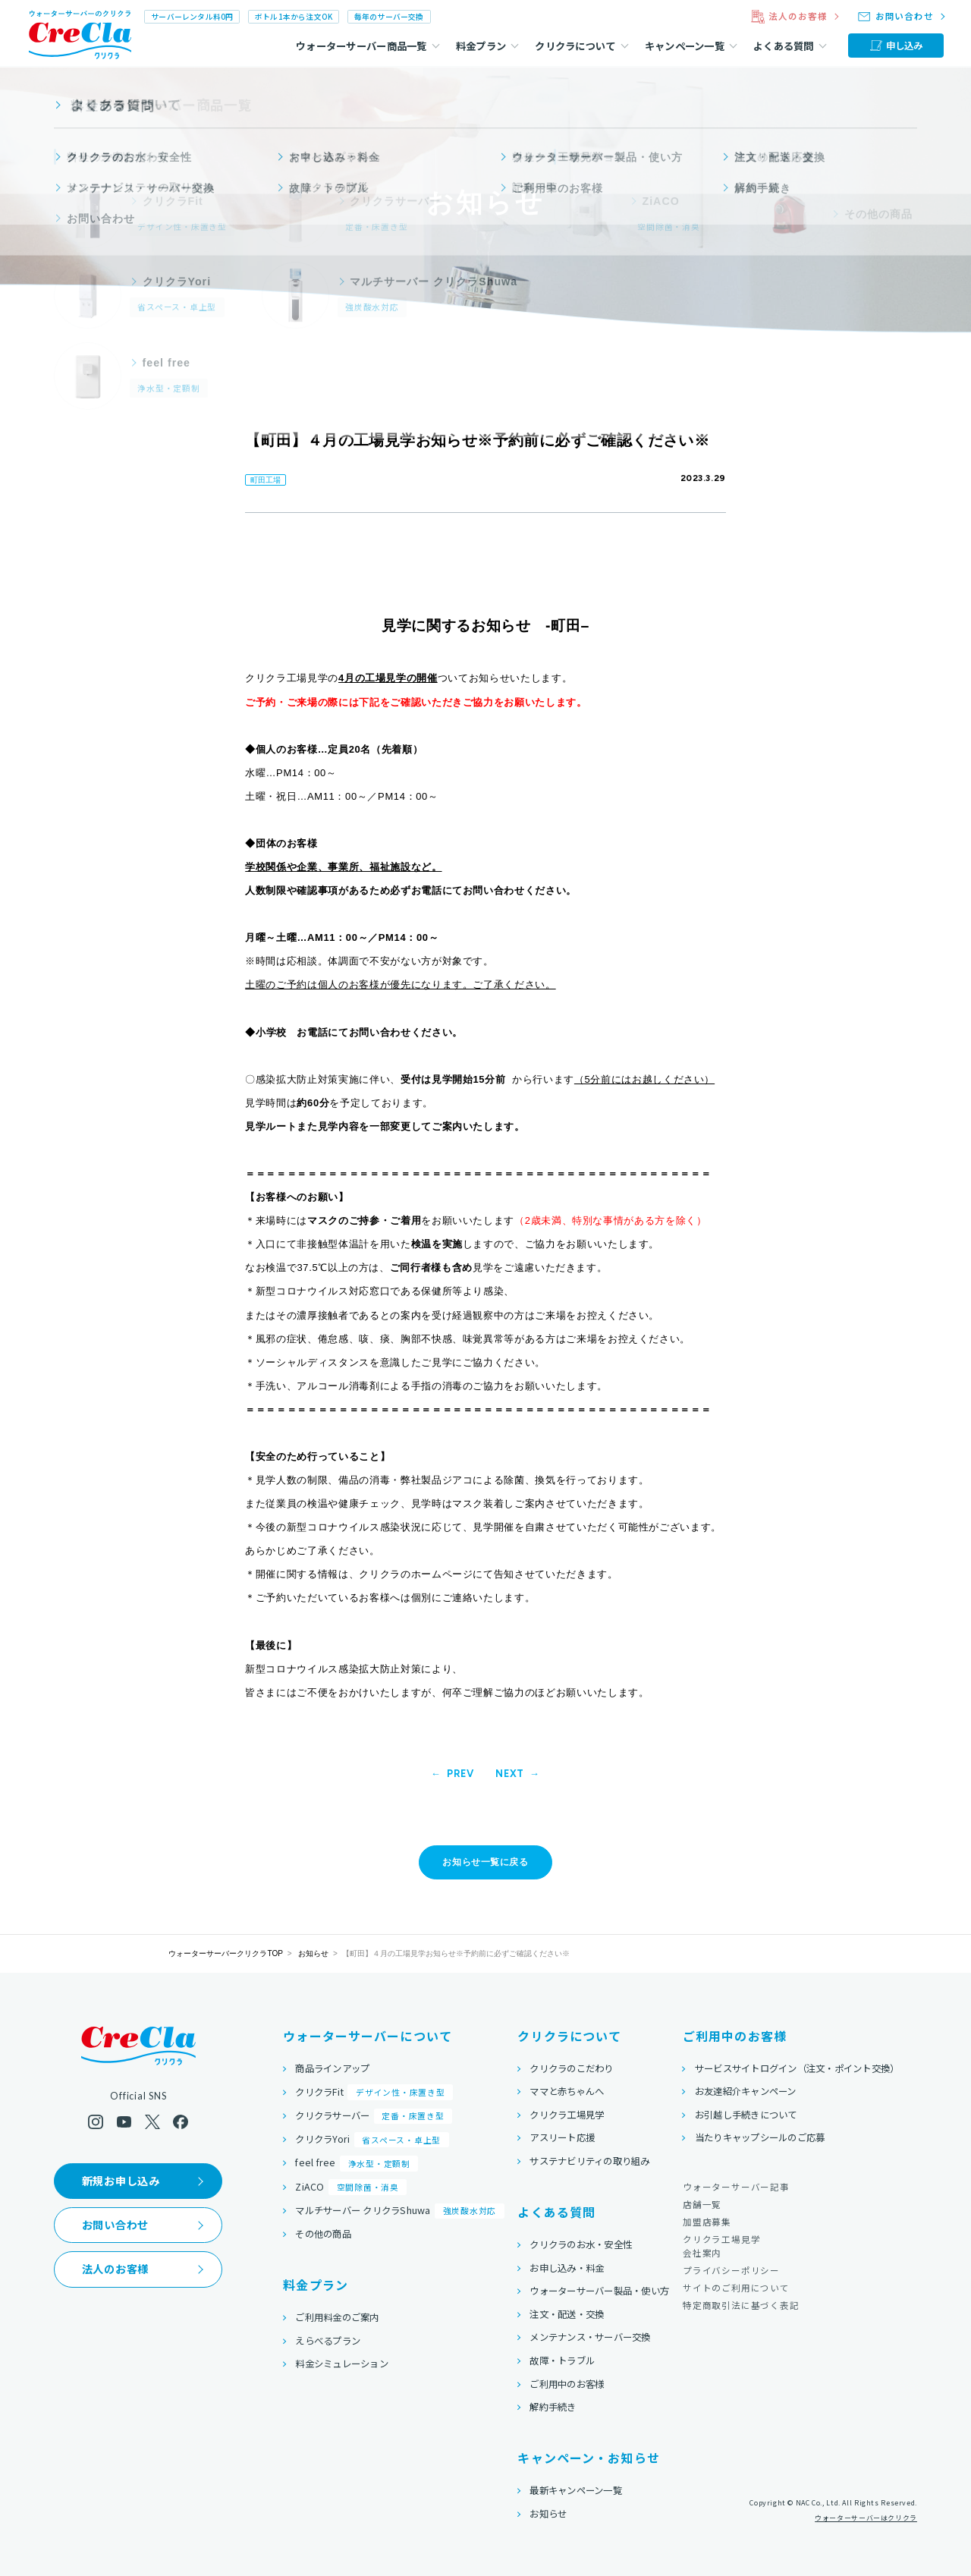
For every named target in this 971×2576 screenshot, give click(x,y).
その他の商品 (323, 2234)
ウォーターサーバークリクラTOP (225, 1953)
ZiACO (351, 2187)
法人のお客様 (115, 2268)
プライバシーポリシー (731, 2270)
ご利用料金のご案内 (337, 2317)
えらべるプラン (327, 2341)
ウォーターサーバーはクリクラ (866, 2518)
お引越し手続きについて (746, 2115)
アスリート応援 (562, 2137)
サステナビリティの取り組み (589, 2161)
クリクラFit (374, 2092)
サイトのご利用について (736, 2288)
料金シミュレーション (341, 2363)
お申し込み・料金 (566, 2268)
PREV (460, 1774)
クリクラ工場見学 (566, 2115)
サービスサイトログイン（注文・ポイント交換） (797, 2068)
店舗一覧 (702, 2204)
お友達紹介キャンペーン (746, 2091)
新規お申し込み (121, 2180)
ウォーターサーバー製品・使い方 (599, 2291)
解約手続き (552, 2407)
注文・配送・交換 (566, 2314)
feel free (356, 2164)
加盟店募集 (707, 2222)
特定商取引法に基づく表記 (741, 2305)
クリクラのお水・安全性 (580, 2244)
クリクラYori (371, 2140)
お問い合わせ (115, 2224)
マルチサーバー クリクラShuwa (399, 2211)
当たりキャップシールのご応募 (760, 2137)
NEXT (509, 1774)
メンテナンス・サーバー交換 (589, 2337)
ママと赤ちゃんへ (566, 2091)
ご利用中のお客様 (566, 2384)
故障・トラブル (562, 2360)
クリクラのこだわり (571, 2068)
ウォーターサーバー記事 (736, 2187)
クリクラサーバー (373, 2117)
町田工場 (265, 480)
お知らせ (313, 1953)
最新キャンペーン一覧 (575, 2490)
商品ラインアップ (332, 2068)
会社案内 (702, 2253)
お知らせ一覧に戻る (485, 1862)
